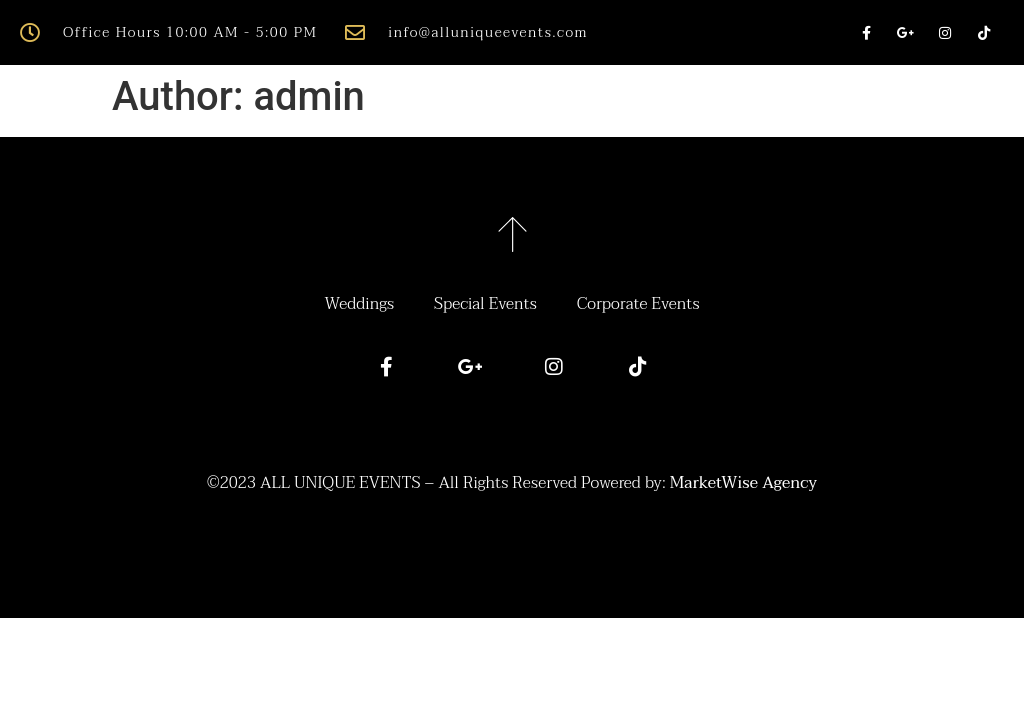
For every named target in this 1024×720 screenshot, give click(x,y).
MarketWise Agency (743, 483)
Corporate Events (638, 304)
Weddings (359, 304)
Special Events (485, 304)
